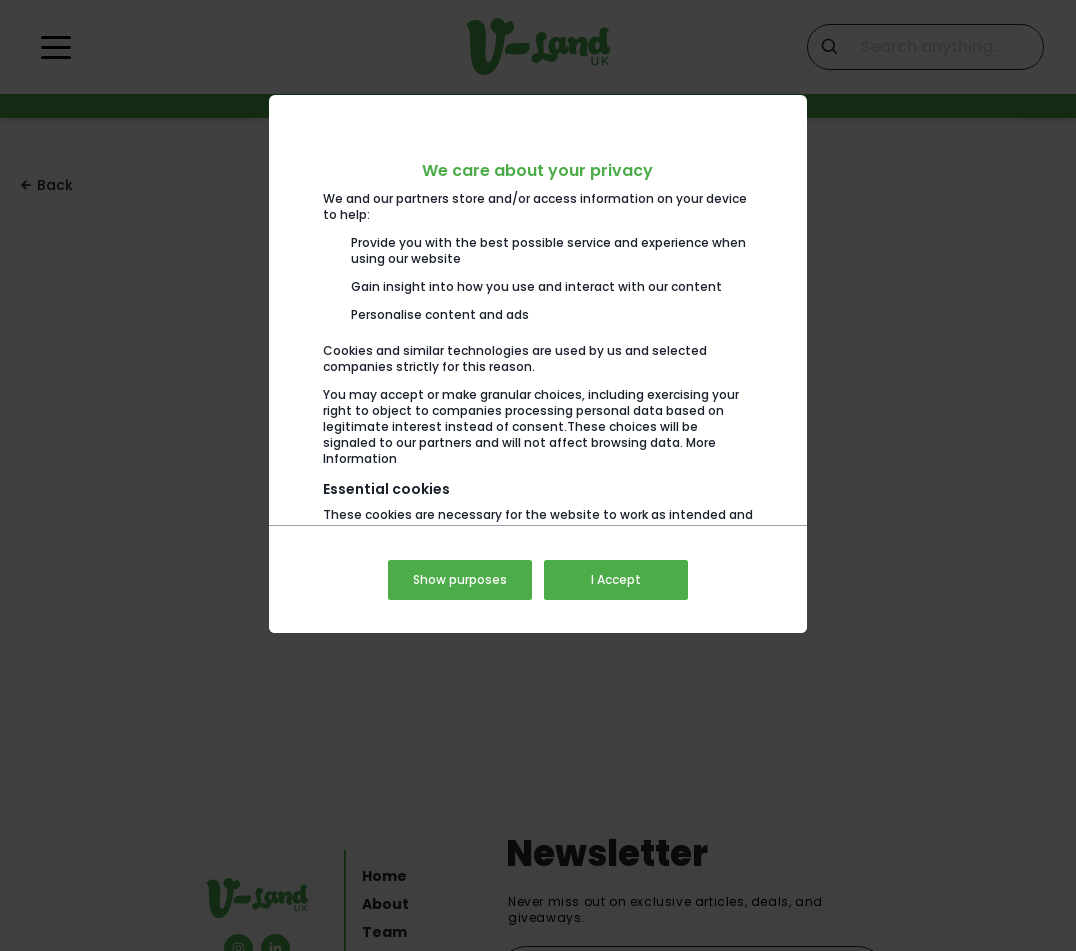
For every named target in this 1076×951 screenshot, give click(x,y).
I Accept (616, 579)
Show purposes (460, 579)
